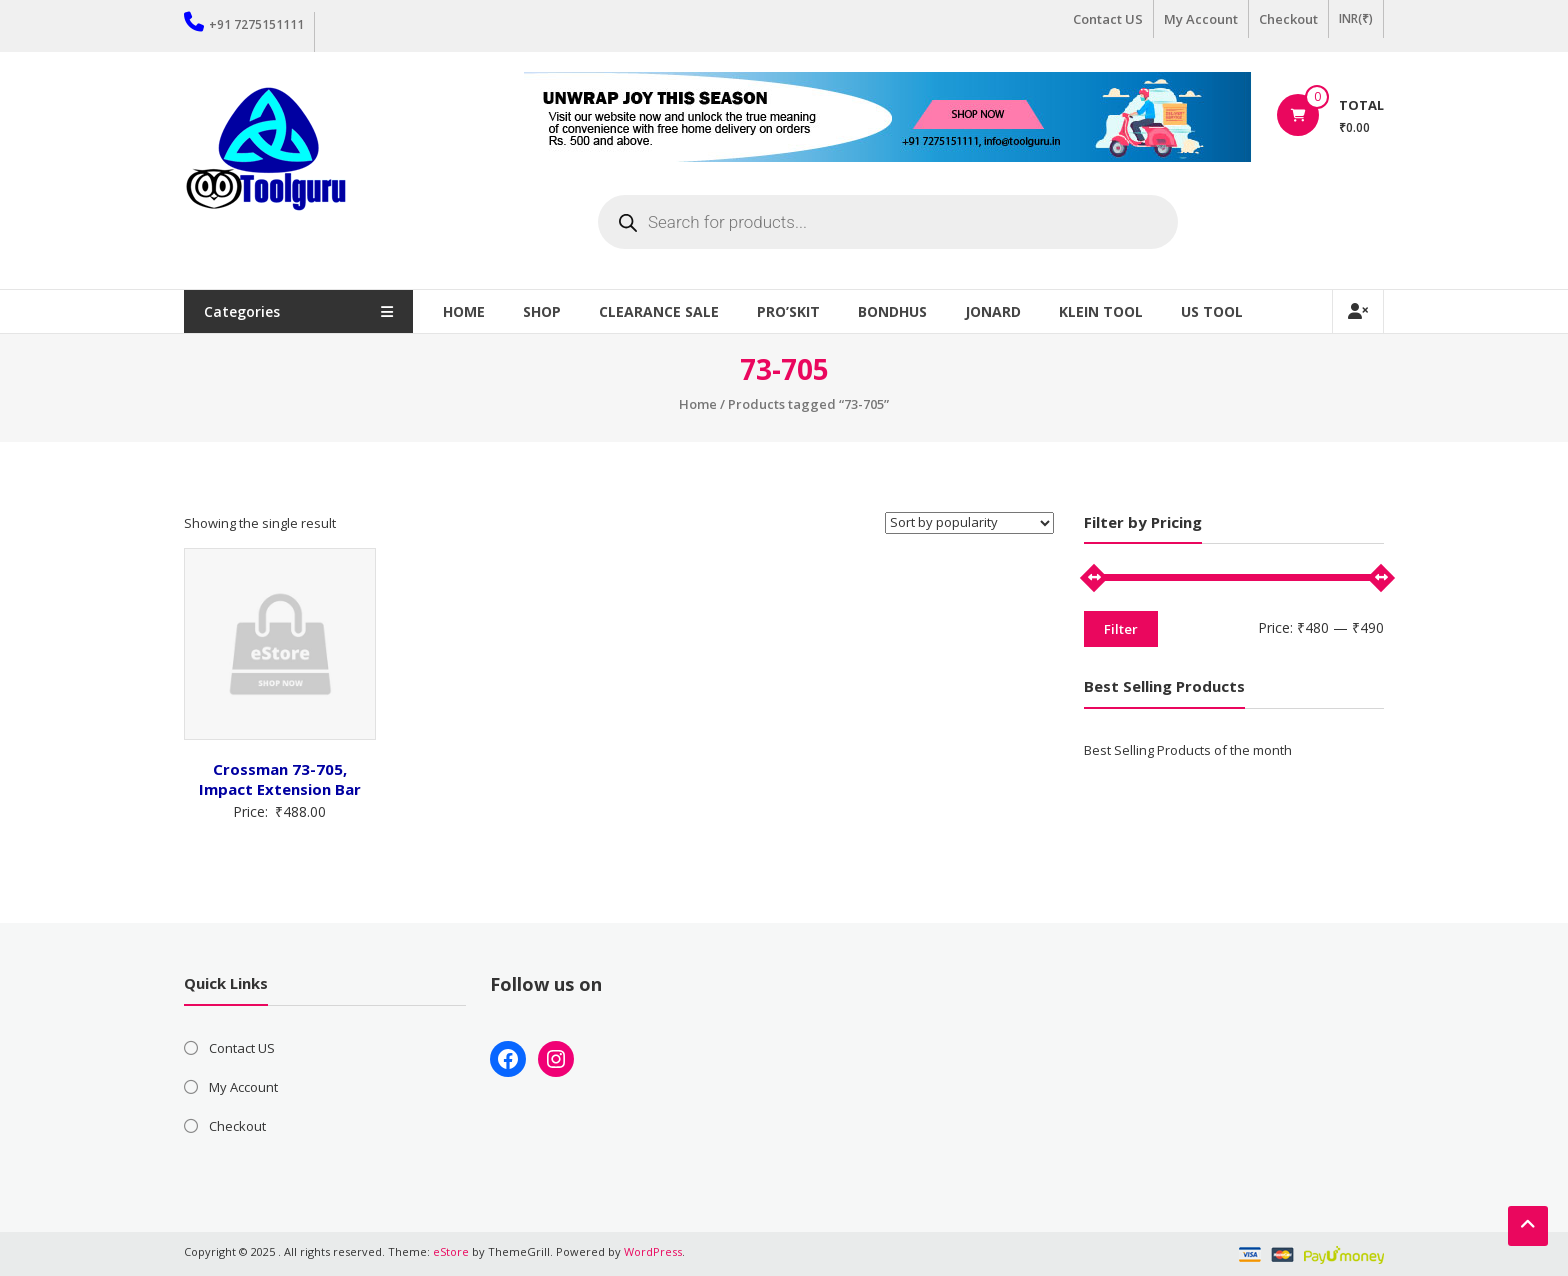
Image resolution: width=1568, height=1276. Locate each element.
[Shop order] (969, 523)
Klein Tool (1102, 311)
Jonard (994, 311)
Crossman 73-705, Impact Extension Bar (280, 779)
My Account (1201, 19)
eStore (451, 1251)
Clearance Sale (660, 311)
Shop (543, 311)
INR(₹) (1356, 18)
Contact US (1108, 19)
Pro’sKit (789, 311)
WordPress (653, 1251)
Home (465, 311)
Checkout (1288, 19)
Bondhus (893, 311)
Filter (1121, 629)
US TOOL (1213, 311)
